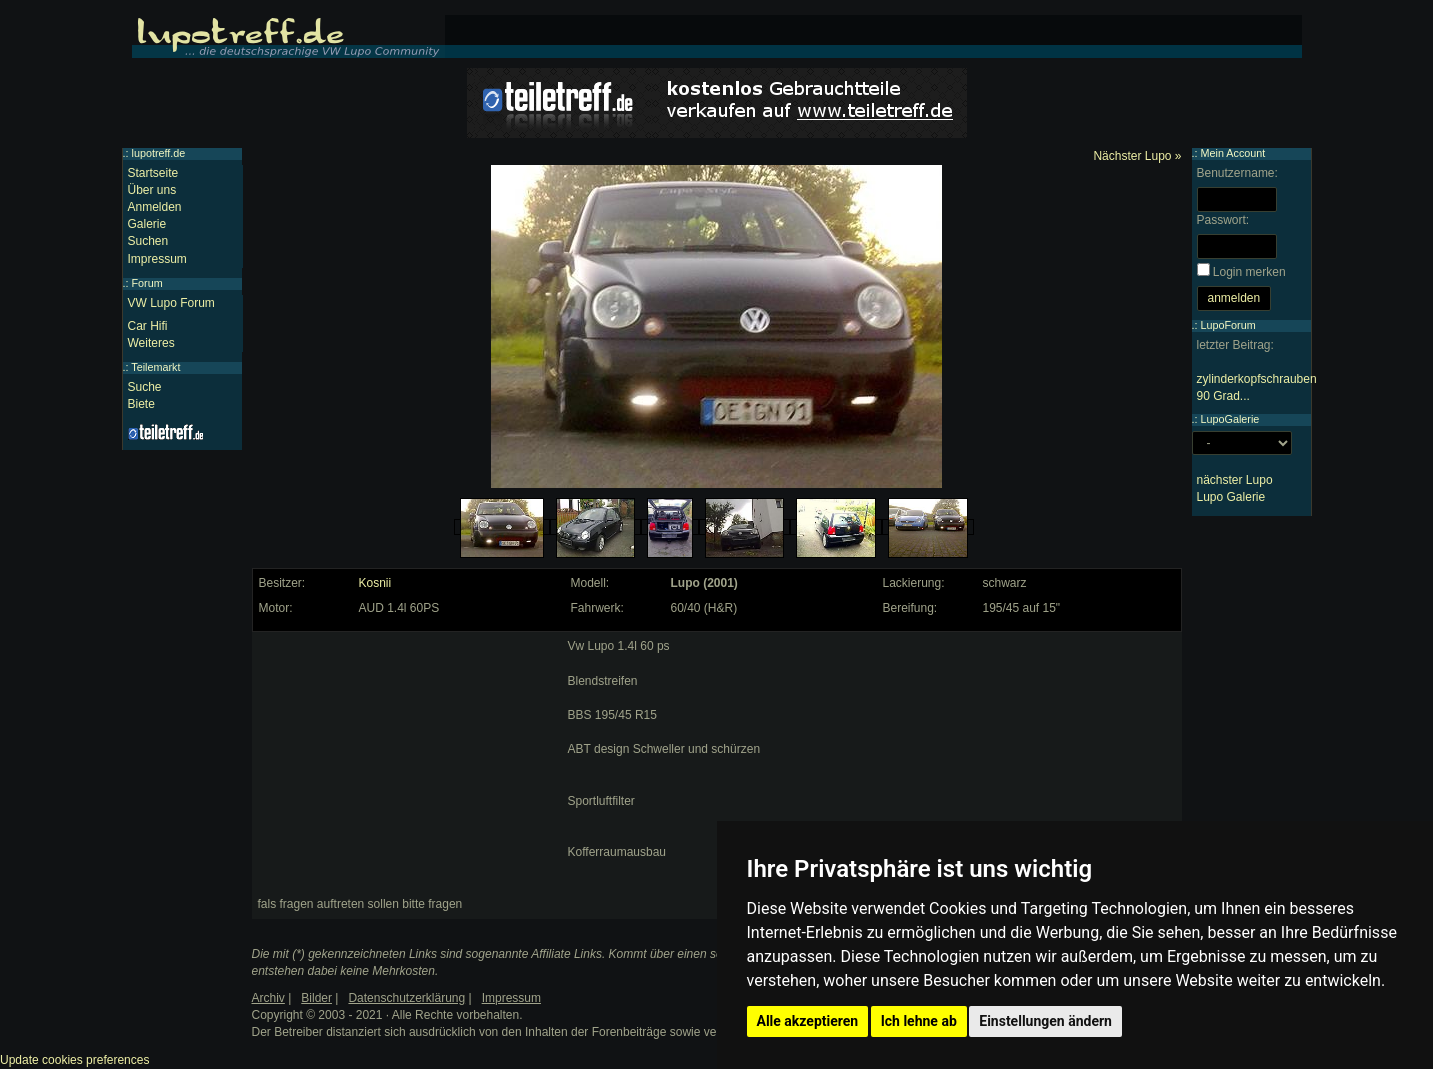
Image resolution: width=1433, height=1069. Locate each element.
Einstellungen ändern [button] (1045, 1021)
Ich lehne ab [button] (919, 1021)
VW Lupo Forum (171, 303)
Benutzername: (1237, 173)
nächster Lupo (1235, 480)
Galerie (147, 224)
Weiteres (151, 343)
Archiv (268, 998)
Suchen (148, 241)
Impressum (157, 259)
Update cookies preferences (74, 1060)
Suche (145, 387)
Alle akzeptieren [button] (808, 1021)
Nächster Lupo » (1137, 156)
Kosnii (375, 583)
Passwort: (1223, 220)
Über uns (152, 190)
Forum (147, 283)
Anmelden (155, 207)
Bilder (316, 998)
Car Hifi (148, 326)
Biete (141, 404)
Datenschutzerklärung (406, 998)
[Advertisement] (408, 763)
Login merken (1249, 272)
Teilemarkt (155, 367)
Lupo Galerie (1231, 497)
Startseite (153, 173)
